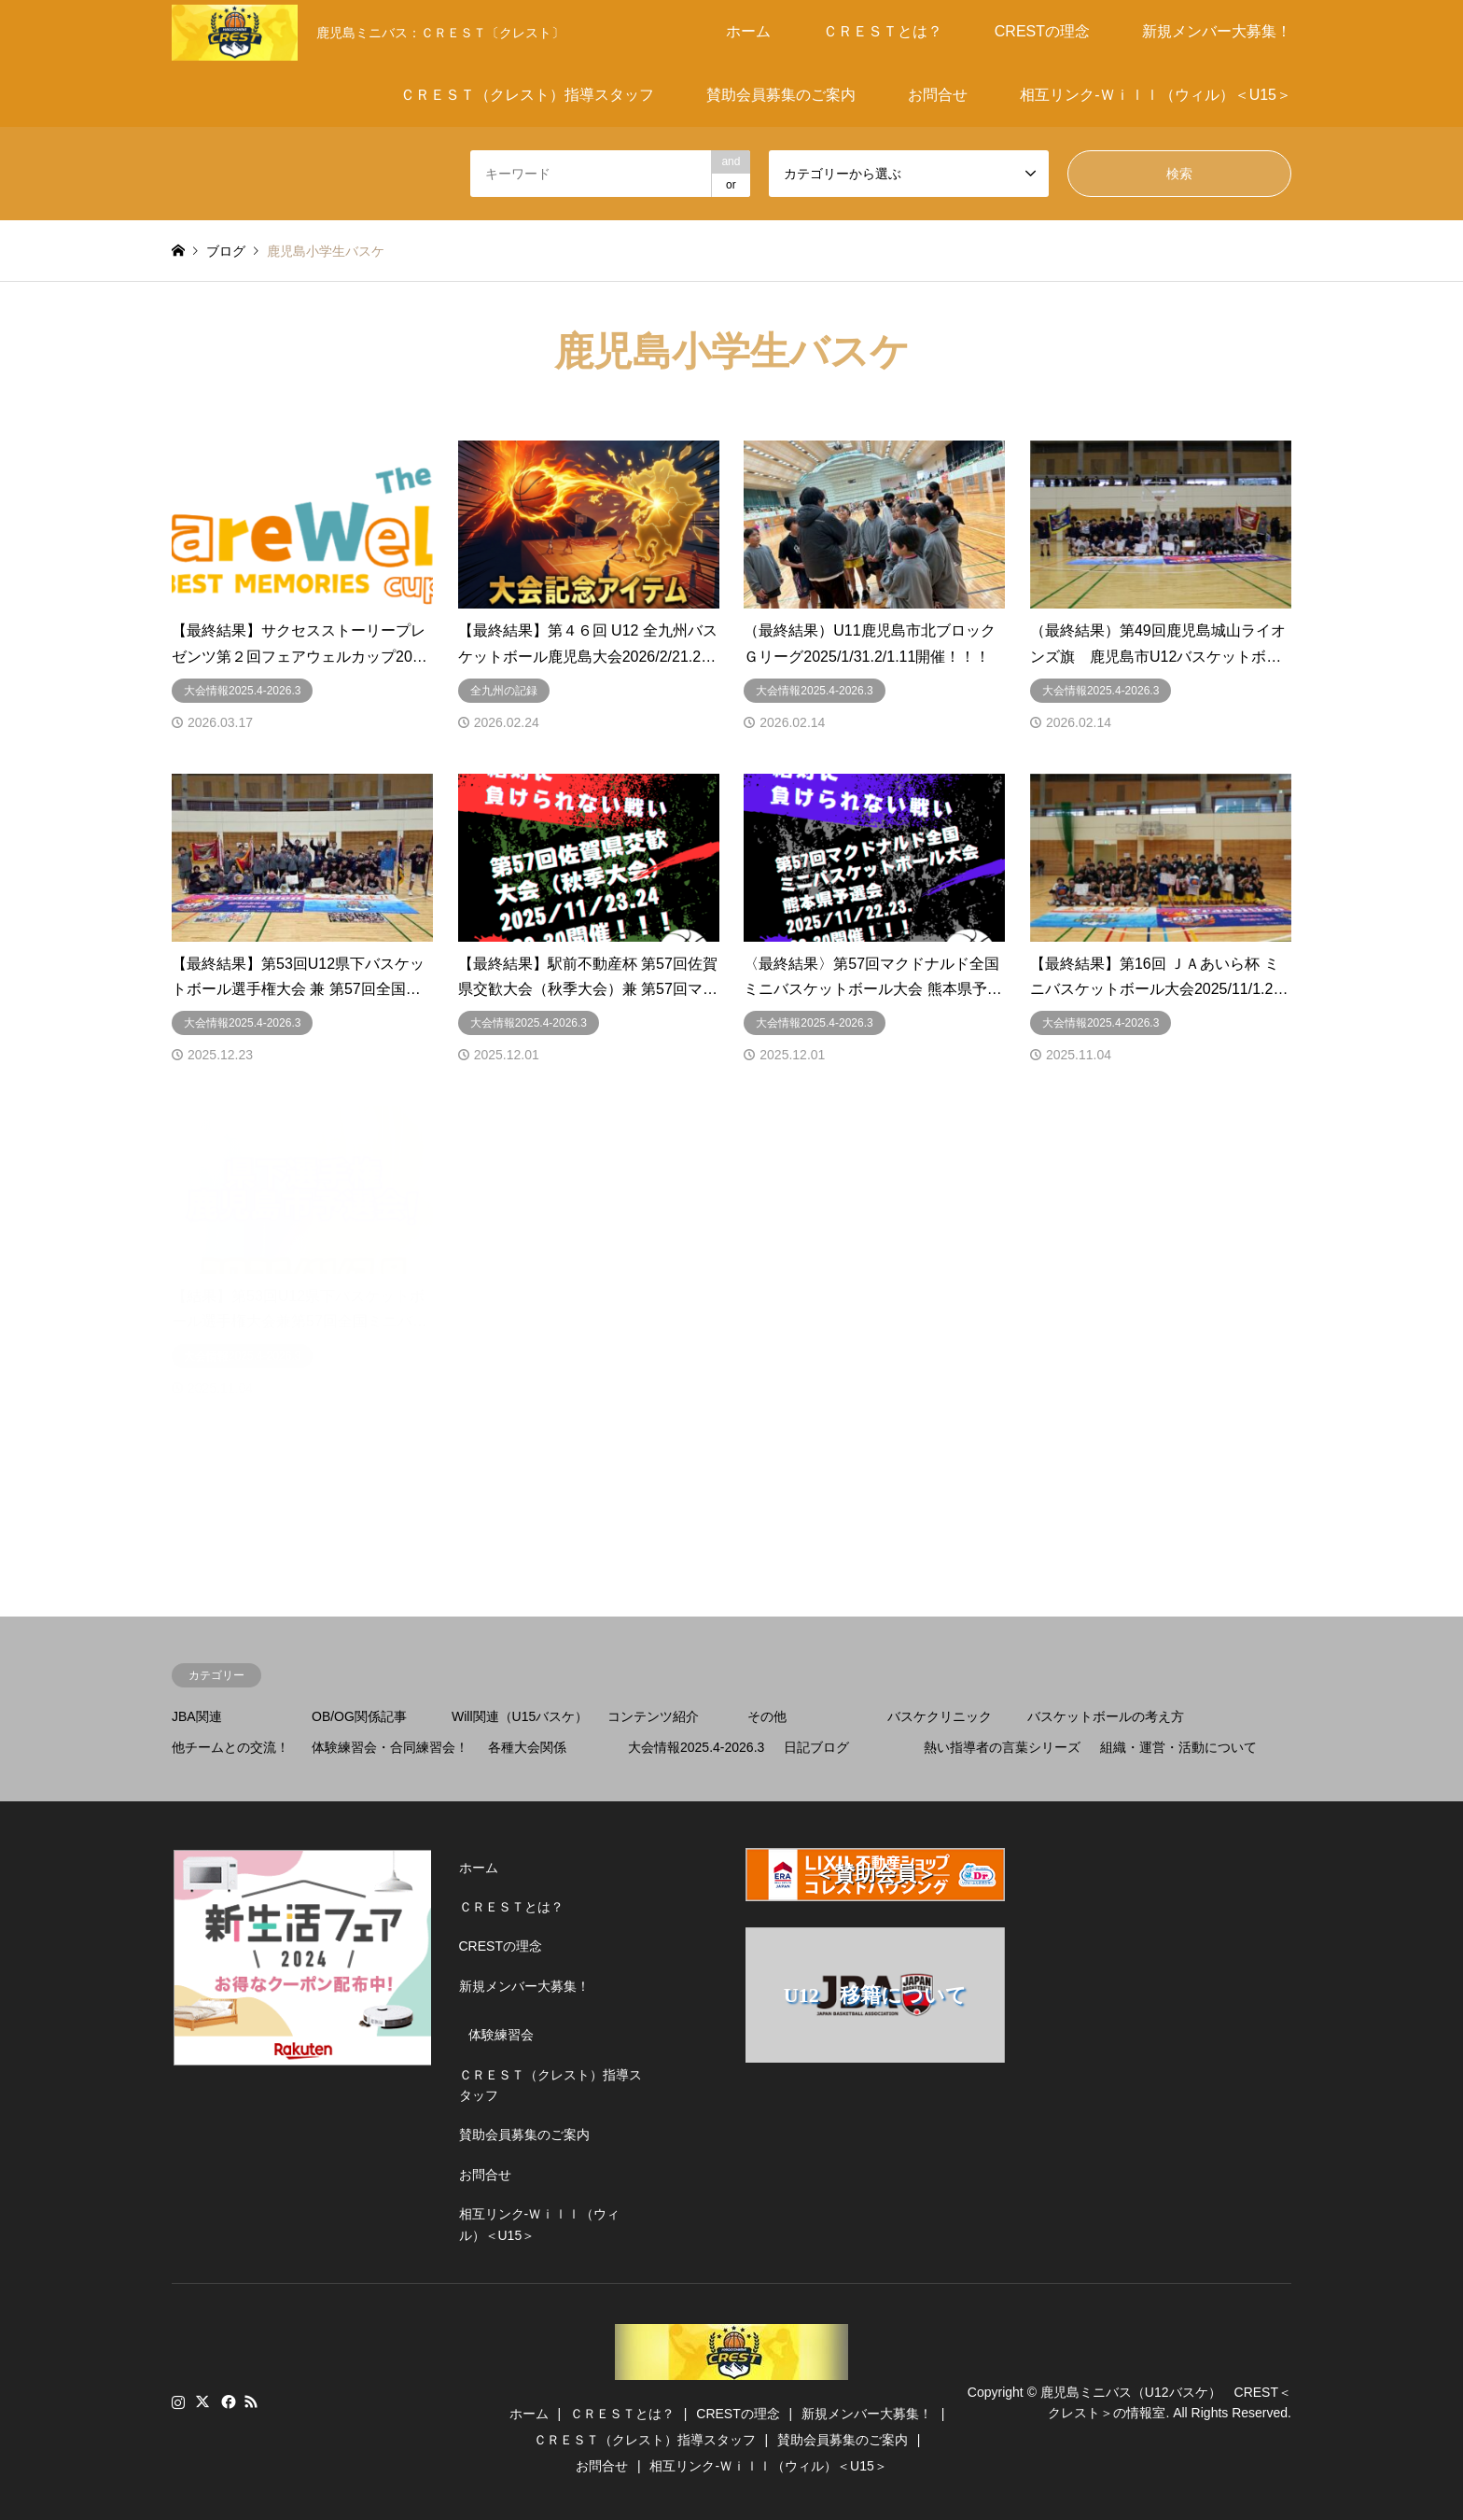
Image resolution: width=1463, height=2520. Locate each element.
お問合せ (938, 95)
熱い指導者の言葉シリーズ (1002, 1747)
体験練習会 (501, 2034)
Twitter (202, 2401)
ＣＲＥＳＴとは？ (882, 31)
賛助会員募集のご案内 (781, 95)
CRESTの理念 (1042, 31)
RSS (251, 2401)
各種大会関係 (527, 1747)
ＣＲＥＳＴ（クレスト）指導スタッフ (527, 95)
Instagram (178, 2401)
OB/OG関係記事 (359, 1716)
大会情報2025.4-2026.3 (696, 1747)
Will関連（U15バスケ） (520, 1716)
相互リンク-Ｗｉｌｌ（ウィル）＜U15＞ (1155, 95)
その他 (767, 1716)
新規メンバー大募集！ (1216, 31)
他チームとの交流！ (230, 1747)
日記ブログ (816, 1747)
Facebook (226, 2401)
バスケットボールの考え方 (1105, 1716)
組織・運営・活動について (1178, 1747)
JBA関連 (197, 1716)
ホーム (748, 31)
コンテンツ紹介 (653, 1716)
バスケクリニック (939, 1716)
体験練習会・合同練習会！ (390, 1747)
